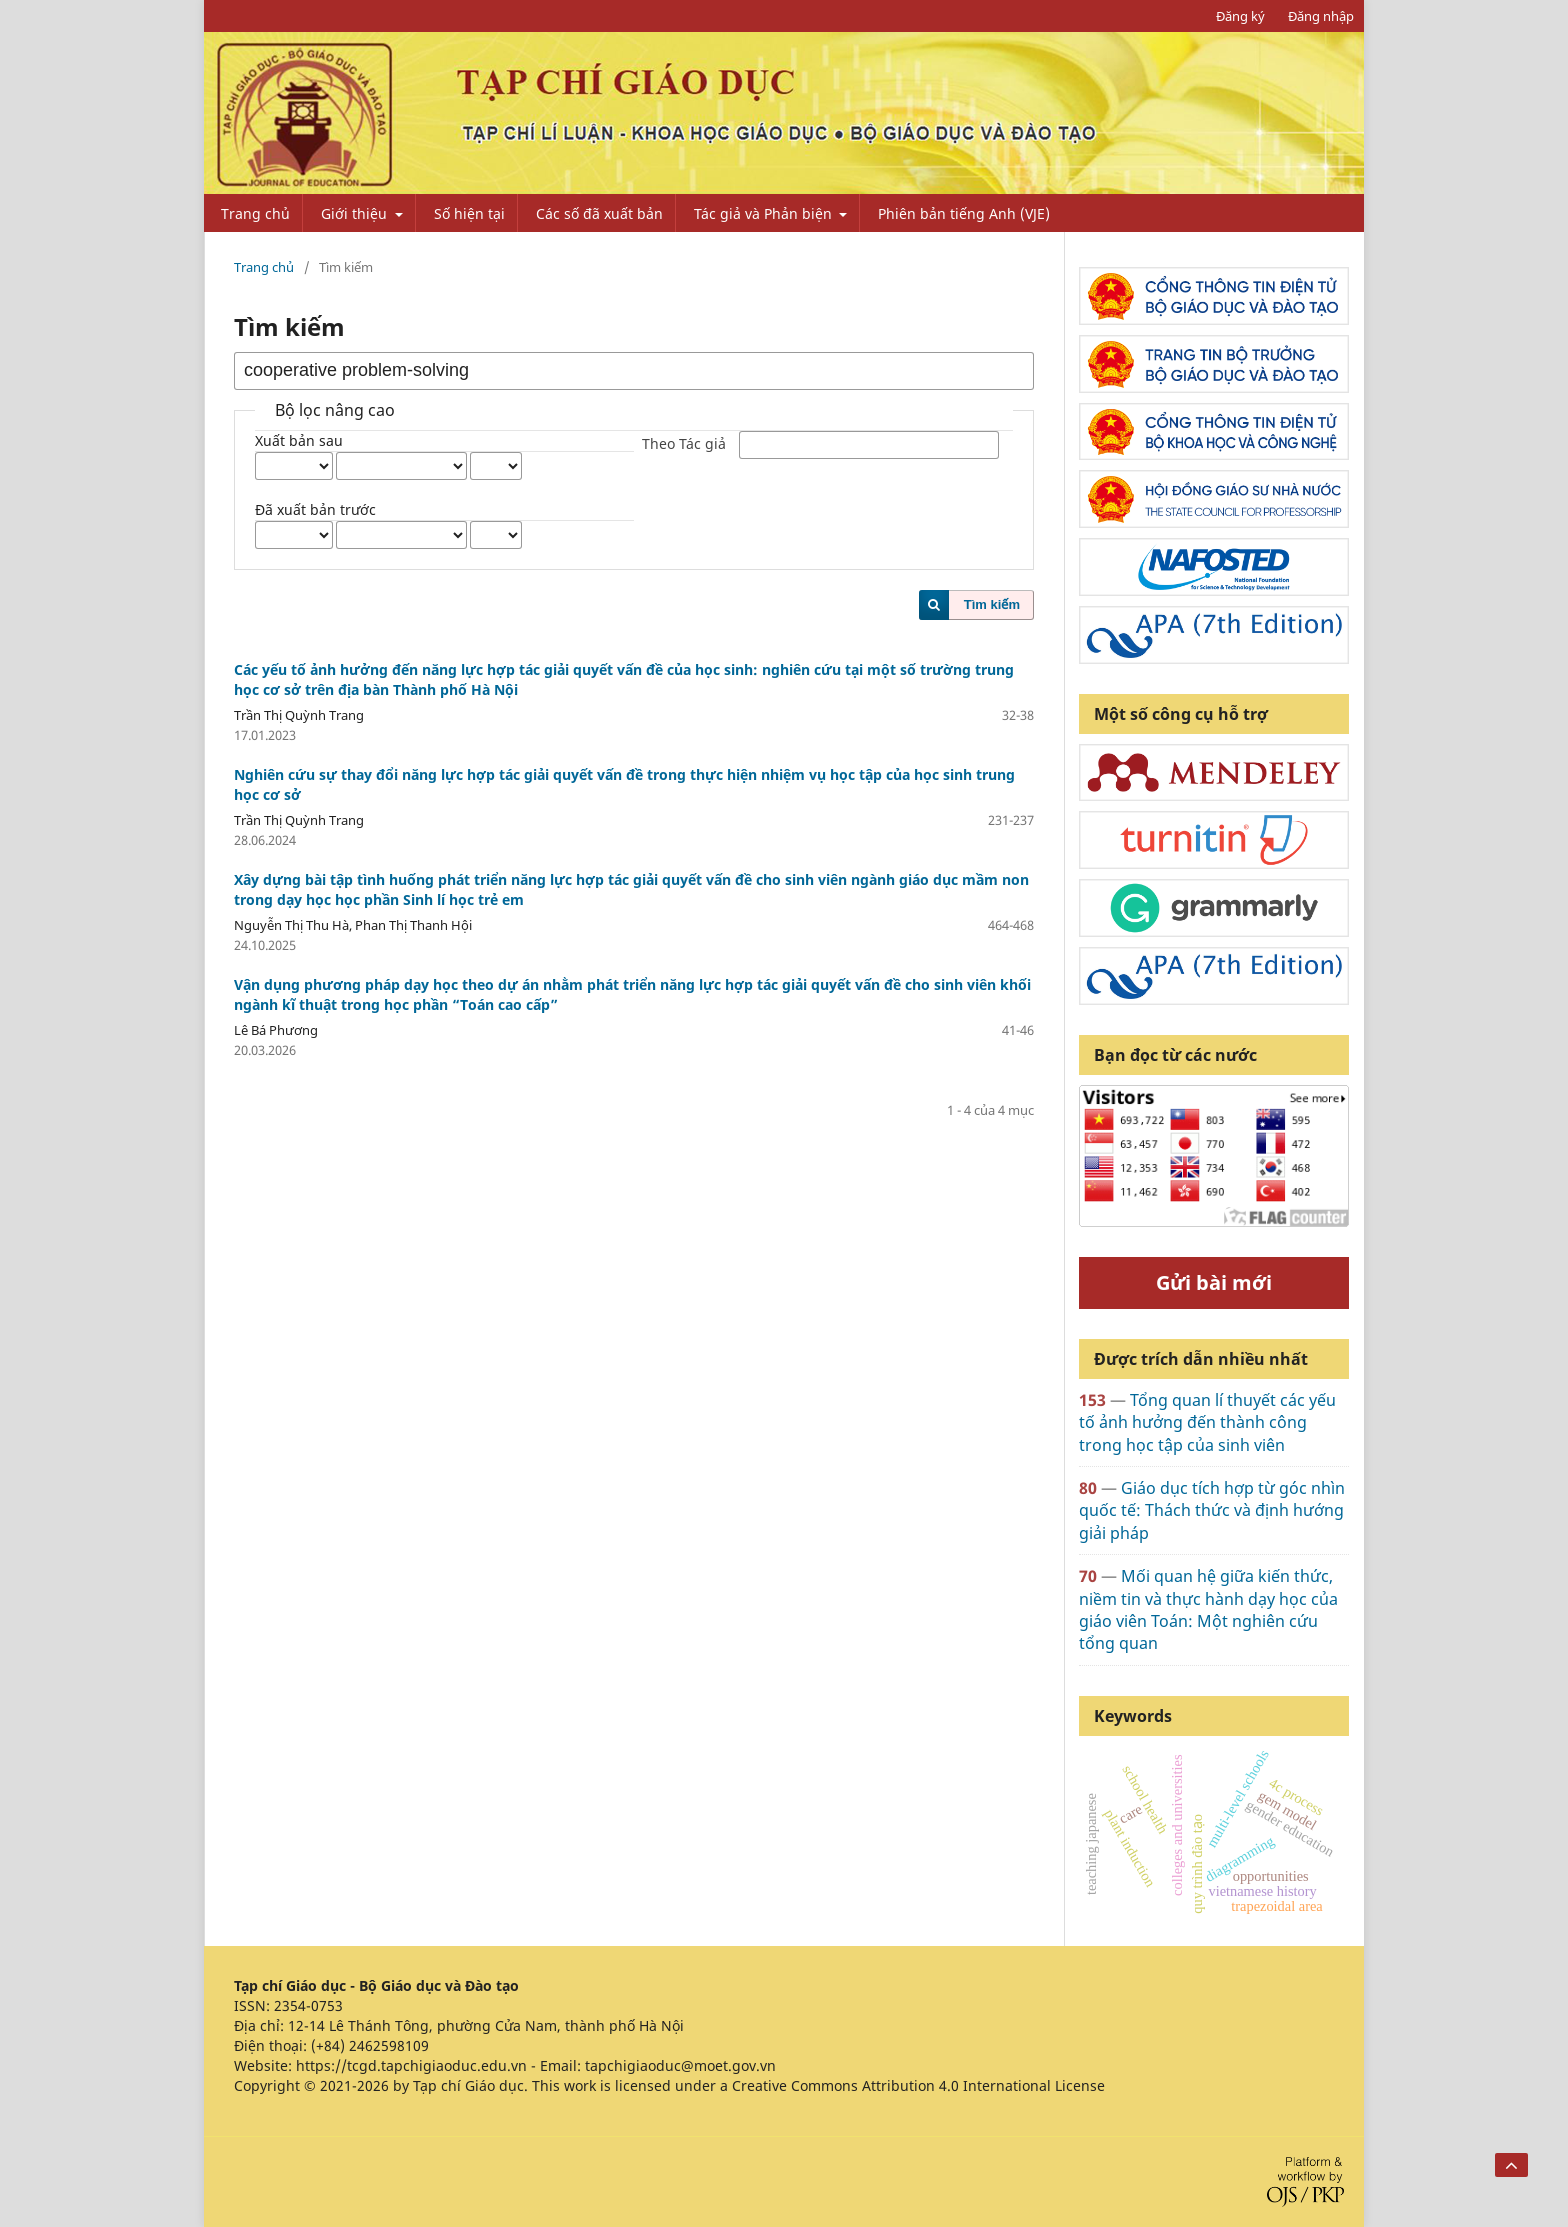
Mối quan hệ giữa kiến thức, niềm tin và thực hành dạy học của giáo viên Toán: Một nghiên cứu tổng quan (1208, 1609)
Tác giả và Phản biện (765, 213)
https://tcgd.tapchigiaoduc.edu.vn (411, 2065)
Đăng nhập (1321, 16)
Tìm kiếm (992, 604)
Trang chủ (255, 213)
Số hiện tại (469, 213)
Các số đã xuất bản (599, 213)
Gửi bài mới (1214, 1282)
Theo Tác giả (684, 444)
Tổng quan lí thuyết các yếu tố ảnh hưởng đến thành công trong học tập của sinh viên (1207, 1422)
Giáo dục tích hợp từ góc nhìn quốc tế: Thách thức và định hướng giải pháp (1212, 1510)
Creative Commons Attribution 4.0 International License (918, 2085)
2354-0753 (308, 2005)
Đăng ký (1240, 16)
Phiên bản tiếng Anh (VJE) (964, 213)
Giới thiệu (356, 213)
